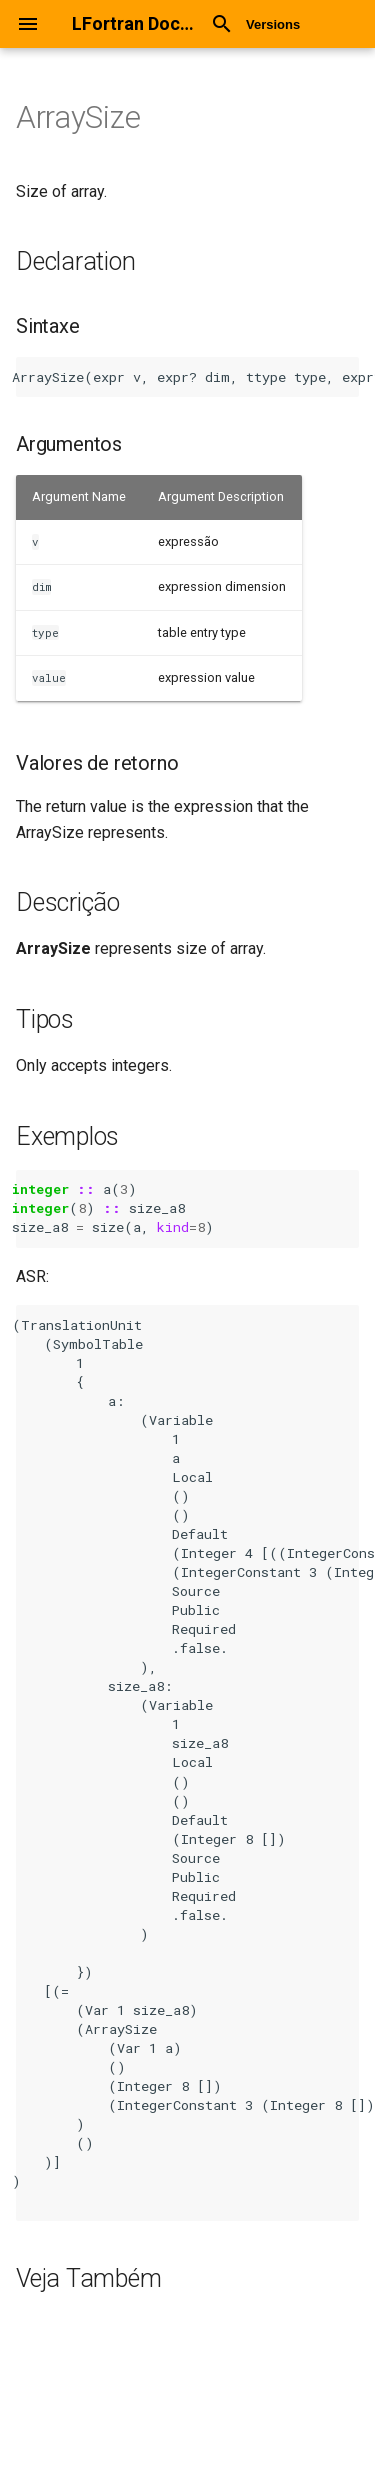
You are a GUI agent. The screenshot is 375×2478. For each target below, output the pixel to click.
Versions (273, 24)
